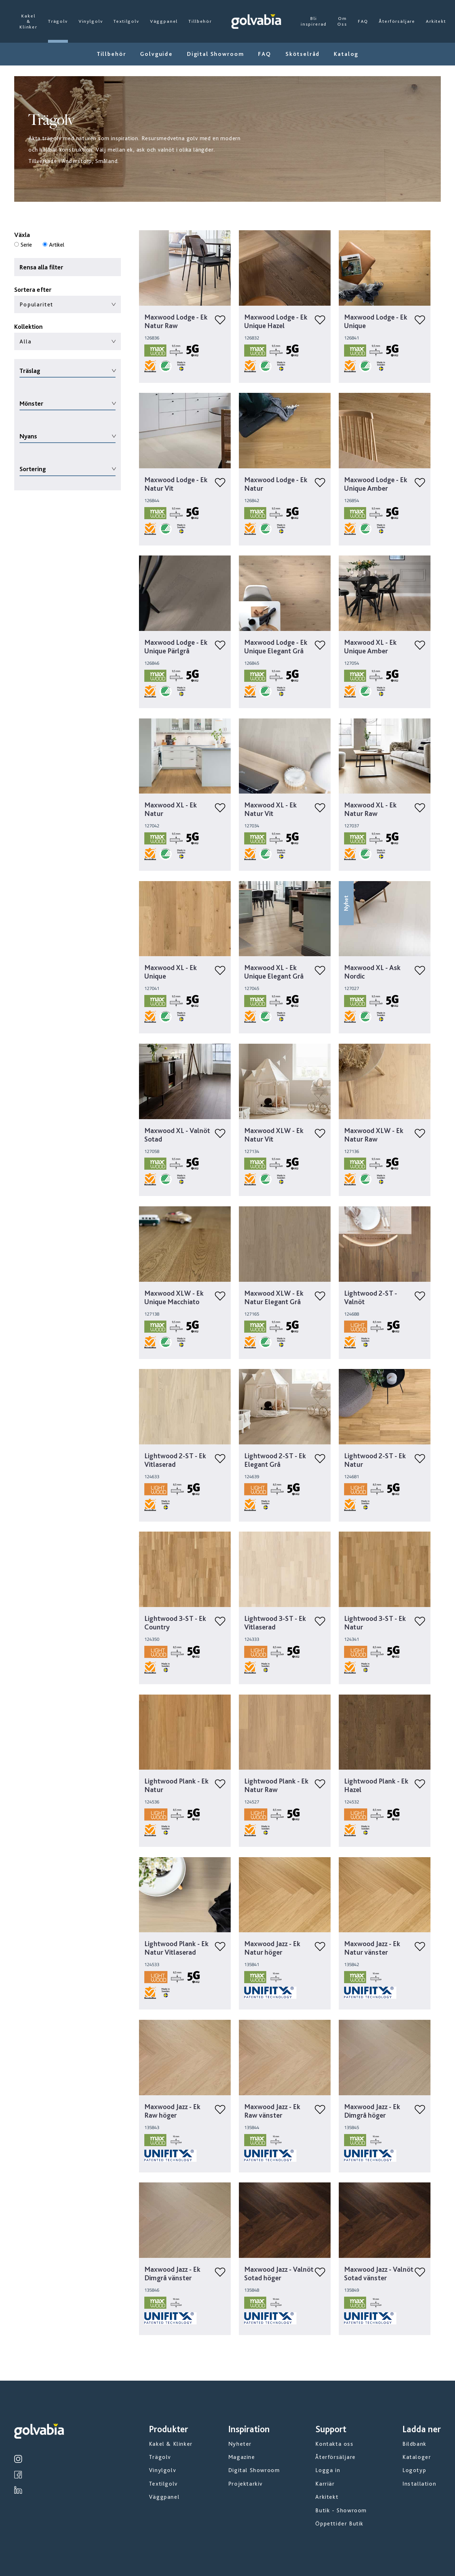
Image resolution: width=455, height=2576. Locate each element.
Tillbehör (200, 21)
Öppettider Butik (339, 2523)
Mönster (31, 403)
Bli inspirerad (314, 21)
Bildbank (414, 2443)
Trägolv (58, 21)
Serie (26, 244)
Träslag (30, 370)
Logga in (327, 2470)
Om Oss (342, 21)
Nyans (28, 436)
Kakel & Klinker (28, 21)
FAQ (363, 21)
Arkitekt (436, 21)
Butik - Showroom (341, 2510)
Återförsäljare (397, 21)
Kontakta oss (334, 2443)
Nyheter (240, 2443)
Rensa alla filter (41, 267)
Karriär (324, 2483)
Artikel (56, 244)
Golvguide (156, 54)
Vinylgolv (91, 21)
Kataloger (416, 2457)
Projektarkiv (245, 2483)
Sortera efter (33, 289)
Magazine (241, 2457)
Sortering (33, 469)
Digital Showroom (215, 54)
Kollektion (28, 326)
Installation (419, 2483)
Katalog (346, 54)
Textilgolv (126, 21)
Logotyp (414, 2470)
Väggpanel (164, 21)
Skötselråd (302, 54)
